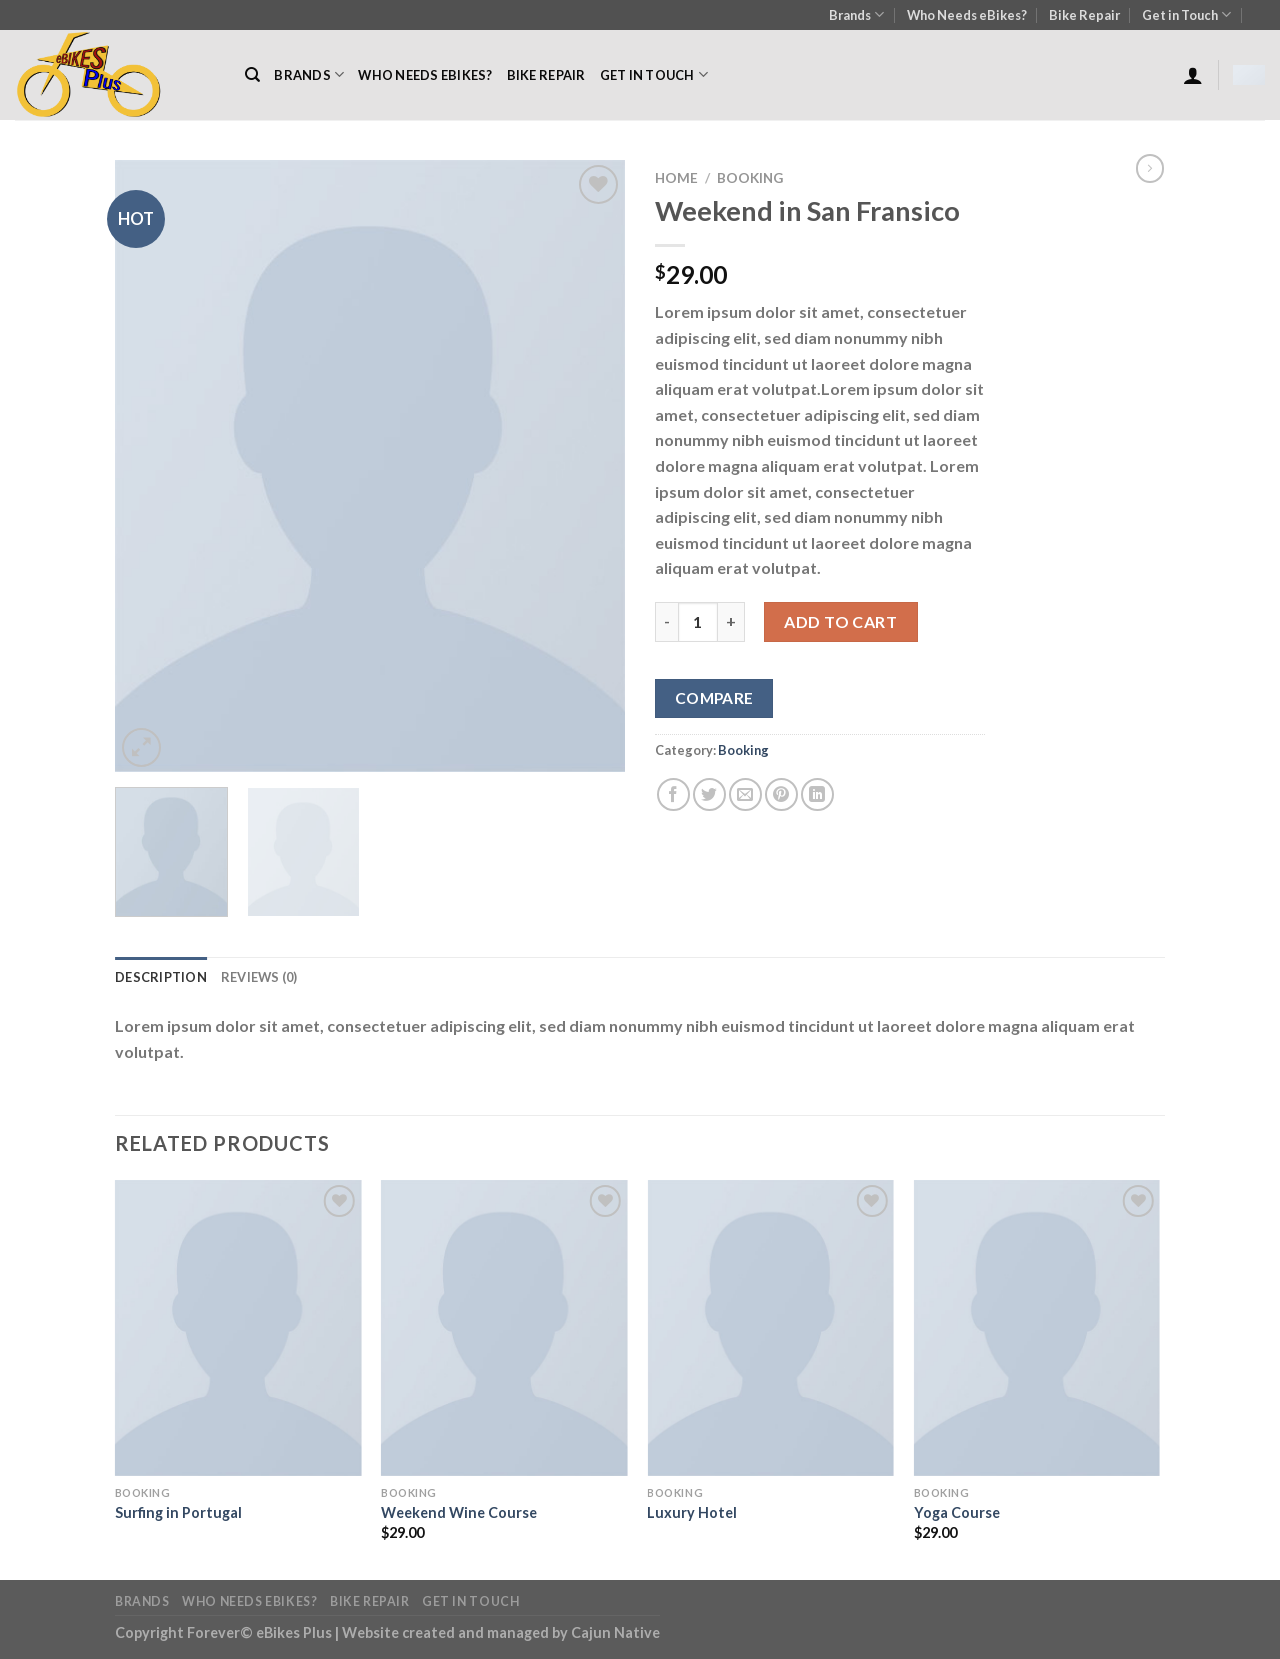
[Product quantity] (698, 622)
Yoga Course (957, 1512)
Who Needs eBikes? (967, 15)
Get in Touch (1186, 14)
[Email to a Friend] (745, 794)
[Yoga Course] (1037, 1328)
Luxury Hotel (692, 1512)
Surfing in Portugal (178, 1512)
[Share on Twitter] (709, 794)
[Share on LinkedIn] (817, 794)
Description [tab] (161, 977)
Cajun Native (615, 1632)
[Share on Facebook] (673, 794)
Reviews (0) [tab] (259, 977)
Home (676, 178)
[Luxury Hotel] (770, 1328)
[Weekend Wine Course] (504, 1328)
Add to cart (840, 621)
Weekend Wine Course (459, 1512)
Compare (714, 698)
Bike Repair (1084, 15)
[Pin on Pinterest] (781, 794)
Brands (856, 14)
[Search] (252, 75)
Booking (750, 178)
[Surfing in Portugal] (238, 1328)
